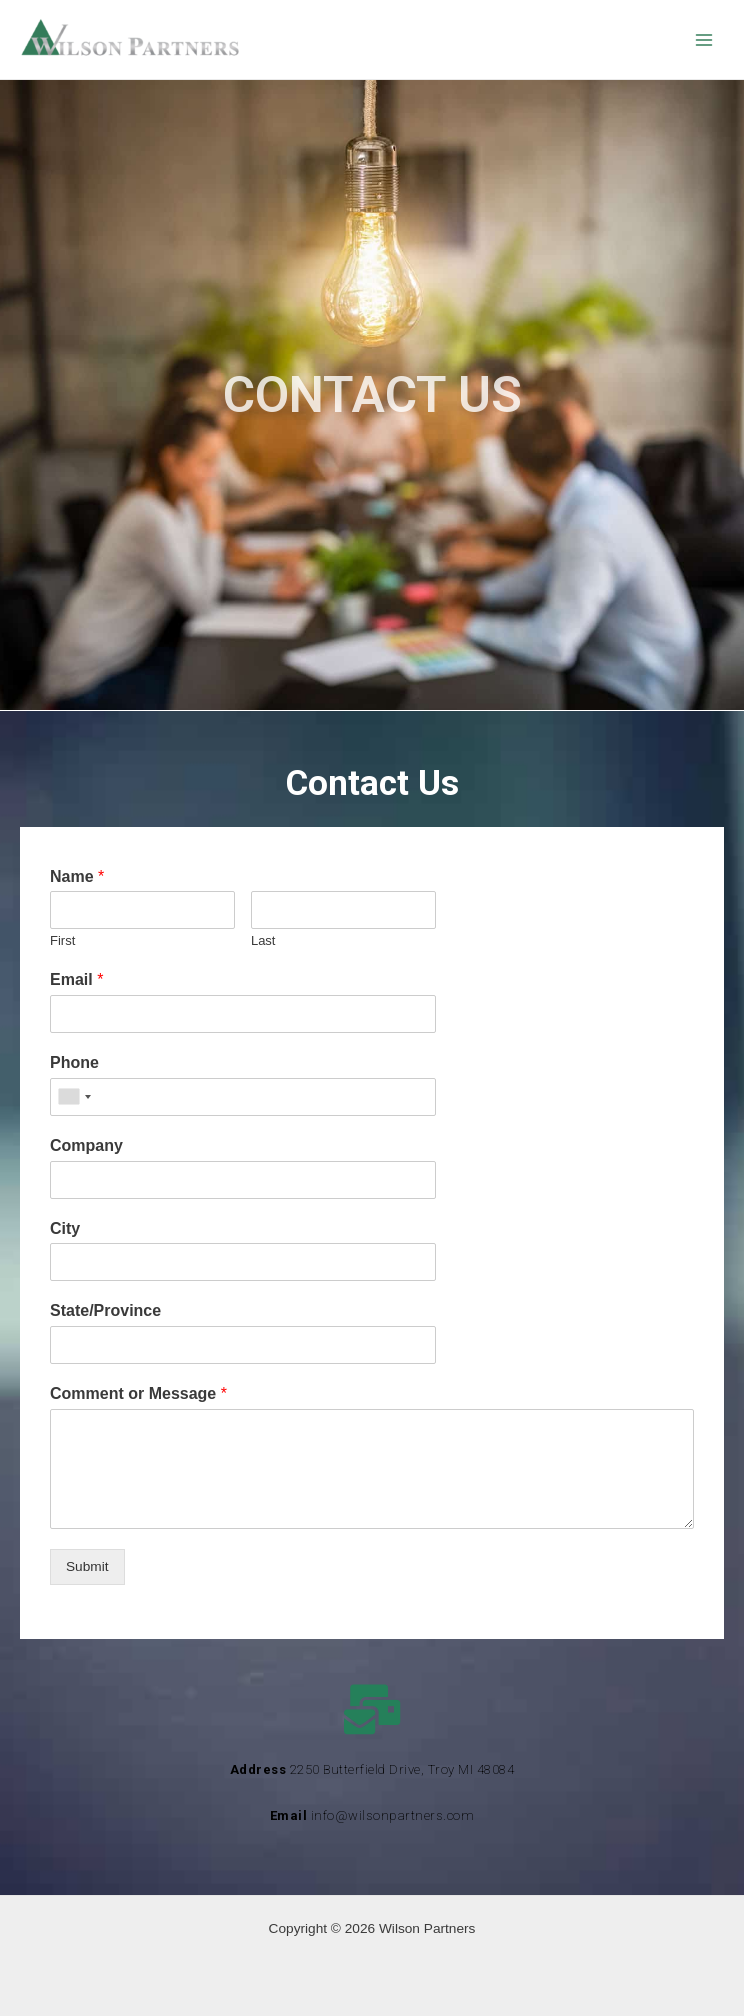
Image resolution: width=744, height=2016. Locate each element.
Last (263, 940)
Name (77, 876)
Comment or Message (138, 1393)
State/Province (105, 1310)
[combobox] (74, 1097)
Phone (74, 1062)
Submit (87, 1566)
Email (76, 979)
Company (86, 1145)
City (65, 1228)
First (62, 940)
